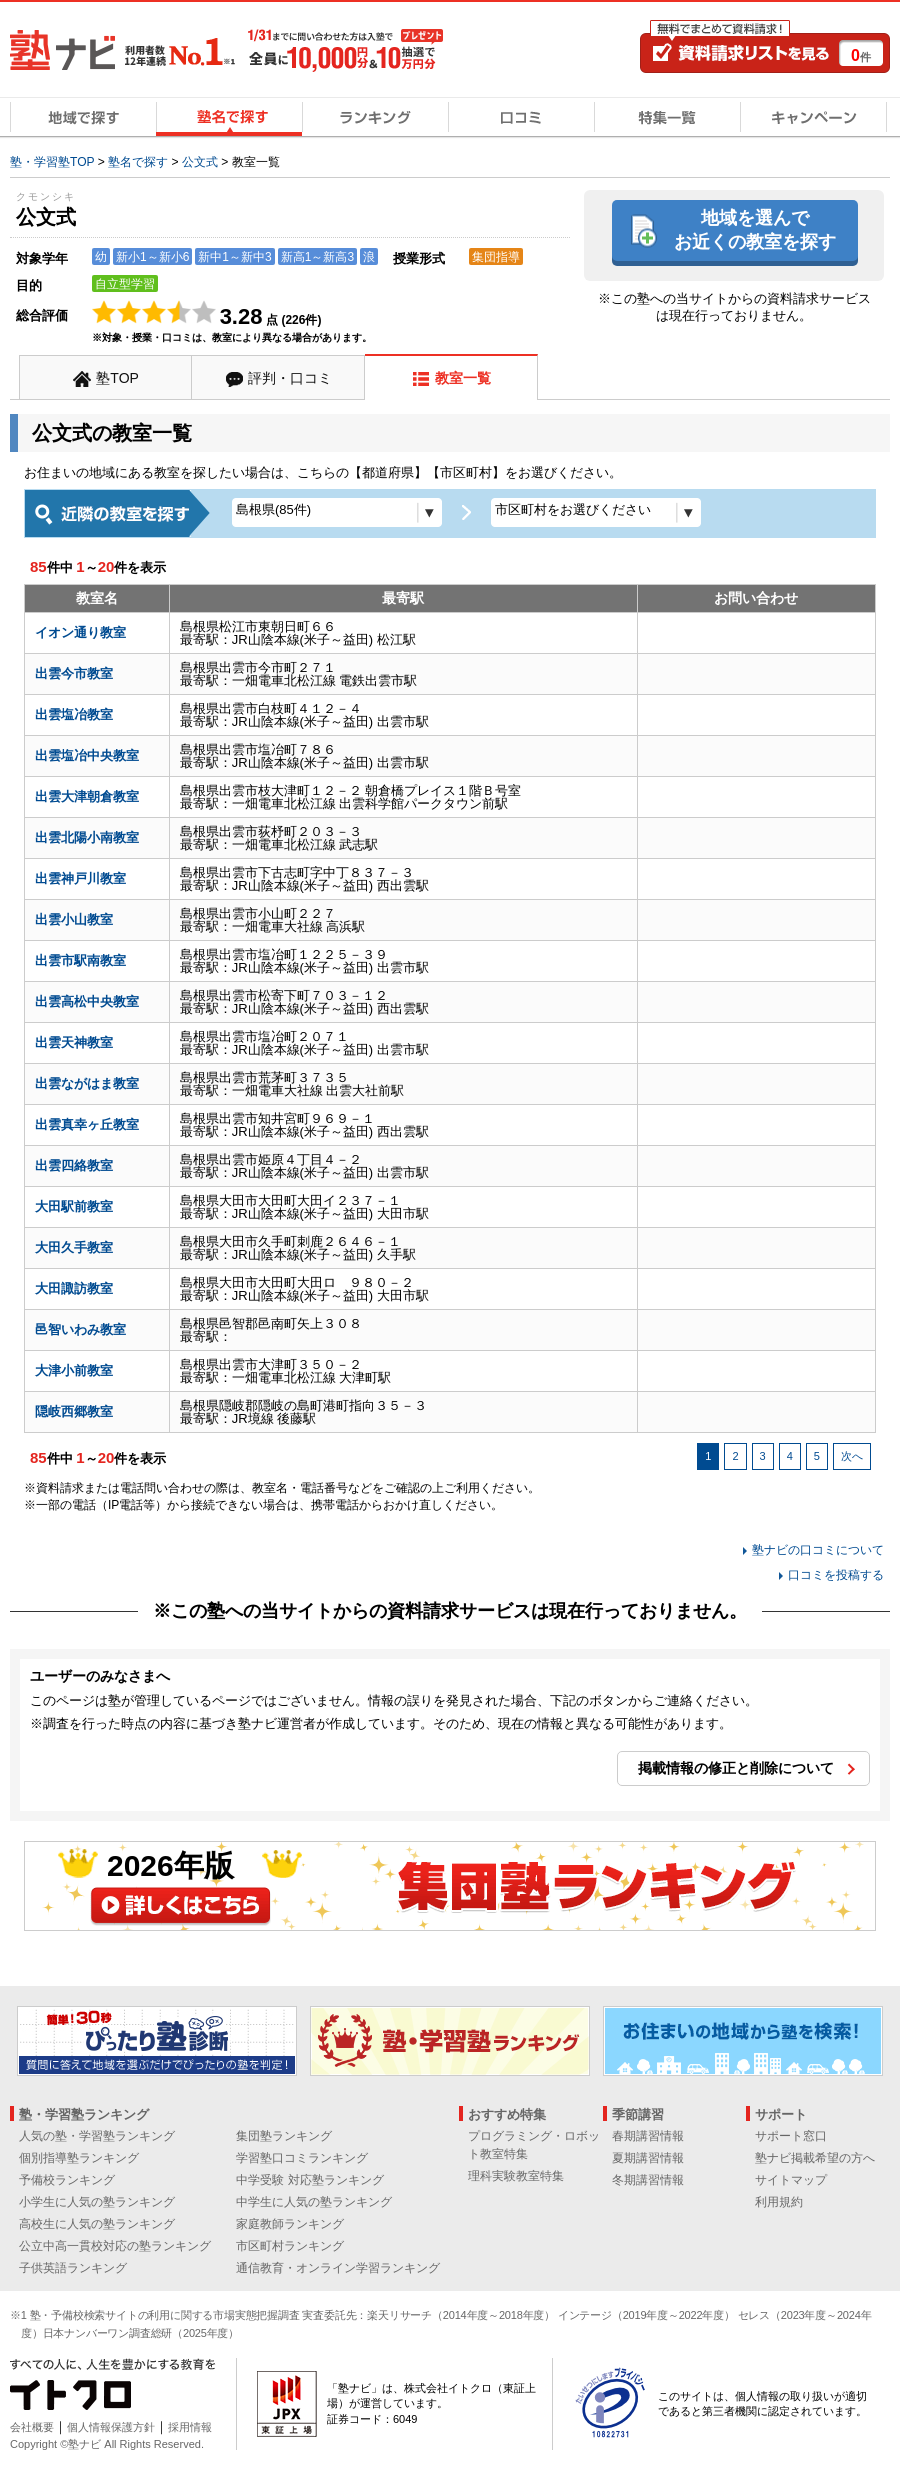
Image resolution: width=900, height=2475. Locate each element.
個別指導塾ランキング (79, 2158)
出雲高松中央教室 (87, 1001)
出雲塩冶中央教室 (87, 755)
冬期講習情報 (648, 2180)
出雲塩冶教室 (74, 714)
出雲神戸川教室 (80, 878)
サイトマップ (791, 2180)
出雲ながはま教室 (87, 1083)
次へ (852, 1456)
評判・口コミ (290, 378)
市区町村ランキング (290, 2246)
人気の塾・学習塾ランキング (97, 2136)
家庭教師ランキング (290, 2224)
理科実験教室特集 (516, 2176)
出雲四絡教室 (74, 1165)
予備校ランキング (67, 2180)
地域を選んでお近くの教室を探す (755, 229)
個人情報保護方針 (111, 2427)
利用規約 (779, 2202)
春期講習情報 (648, 2136)
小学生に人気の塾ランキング (97, 2202)
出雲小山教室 (74, 919)
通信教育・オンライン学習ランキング (338, 2268)
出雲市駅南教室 (80, 960)
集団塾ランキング (284, 2136)
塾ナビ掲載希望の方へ (815, 2158)
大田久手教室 (74, 1247)
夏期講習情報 (648, 2158)
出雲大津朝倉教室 (87, 796)
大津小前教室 (74, 1370)
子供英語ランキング (73, 2268)
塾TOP (117, 378)
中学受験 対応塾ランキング (309, 2180)
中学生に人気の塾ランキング (314, 2202)
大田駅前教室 (74, 1206)
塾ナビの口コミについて (818, 1550)
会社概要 (32, 2427)
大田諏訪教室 (74, 1288)
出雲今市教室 (74, 673)
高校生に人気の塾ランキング (97, 2224)
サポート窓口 (791, 2136)
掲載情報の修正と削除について (736, 1768)
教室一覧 (463, 378)
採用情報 (190, 2427)
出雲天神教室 (74, 1042)
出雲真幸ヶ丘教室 (87, 1124)
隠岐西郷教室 (74, 1411)
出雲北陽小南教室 (87, 837)
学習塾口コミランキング (302, 2158)
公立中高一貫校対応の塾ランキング (115, 2246)
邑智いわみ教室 (80, 1329)
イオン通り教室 (80, 632)
